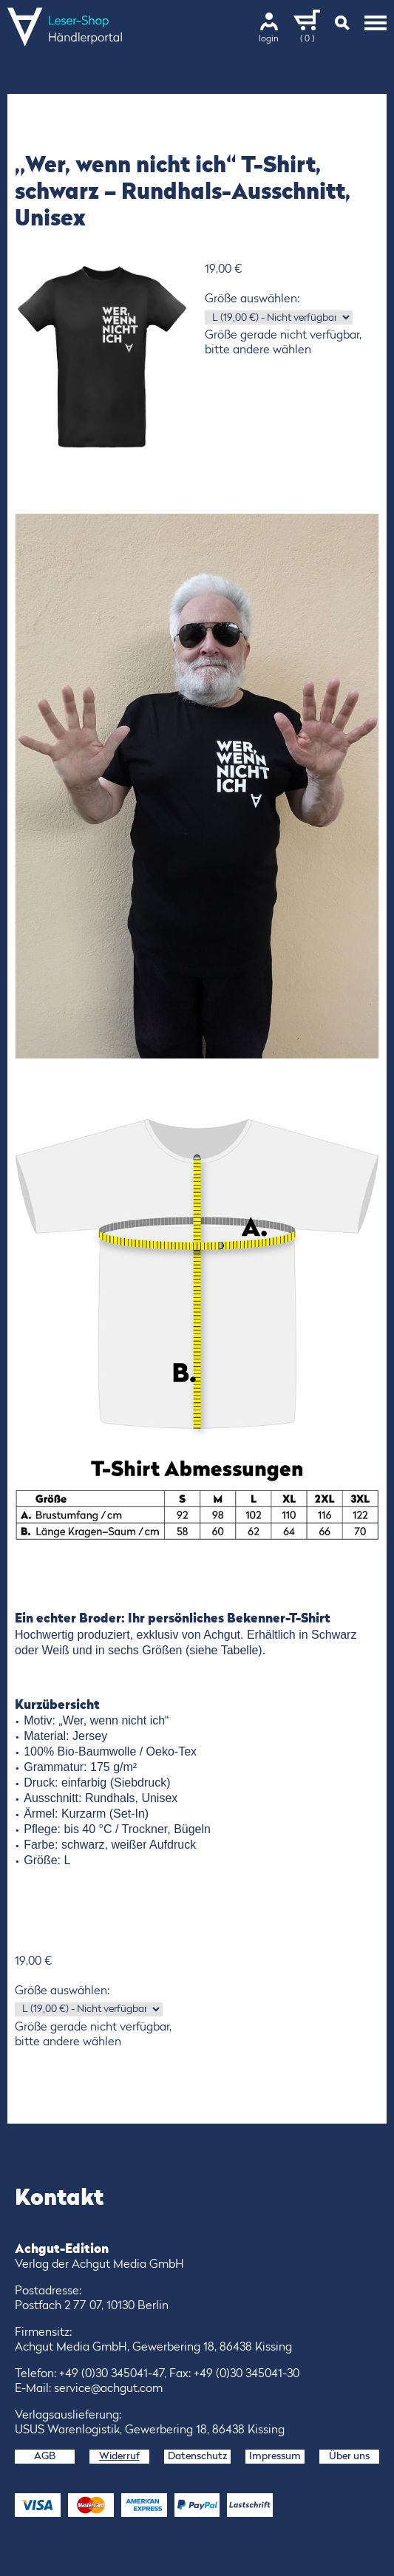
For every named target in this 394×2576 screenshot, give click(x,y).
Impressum (275, 2456)
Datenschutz (197, 2456)
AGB (44, 2456)
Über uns (349, 2456)
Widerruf (119, 2456)
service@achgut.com (108, 2389)
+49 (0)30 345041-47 (111, 2374)
